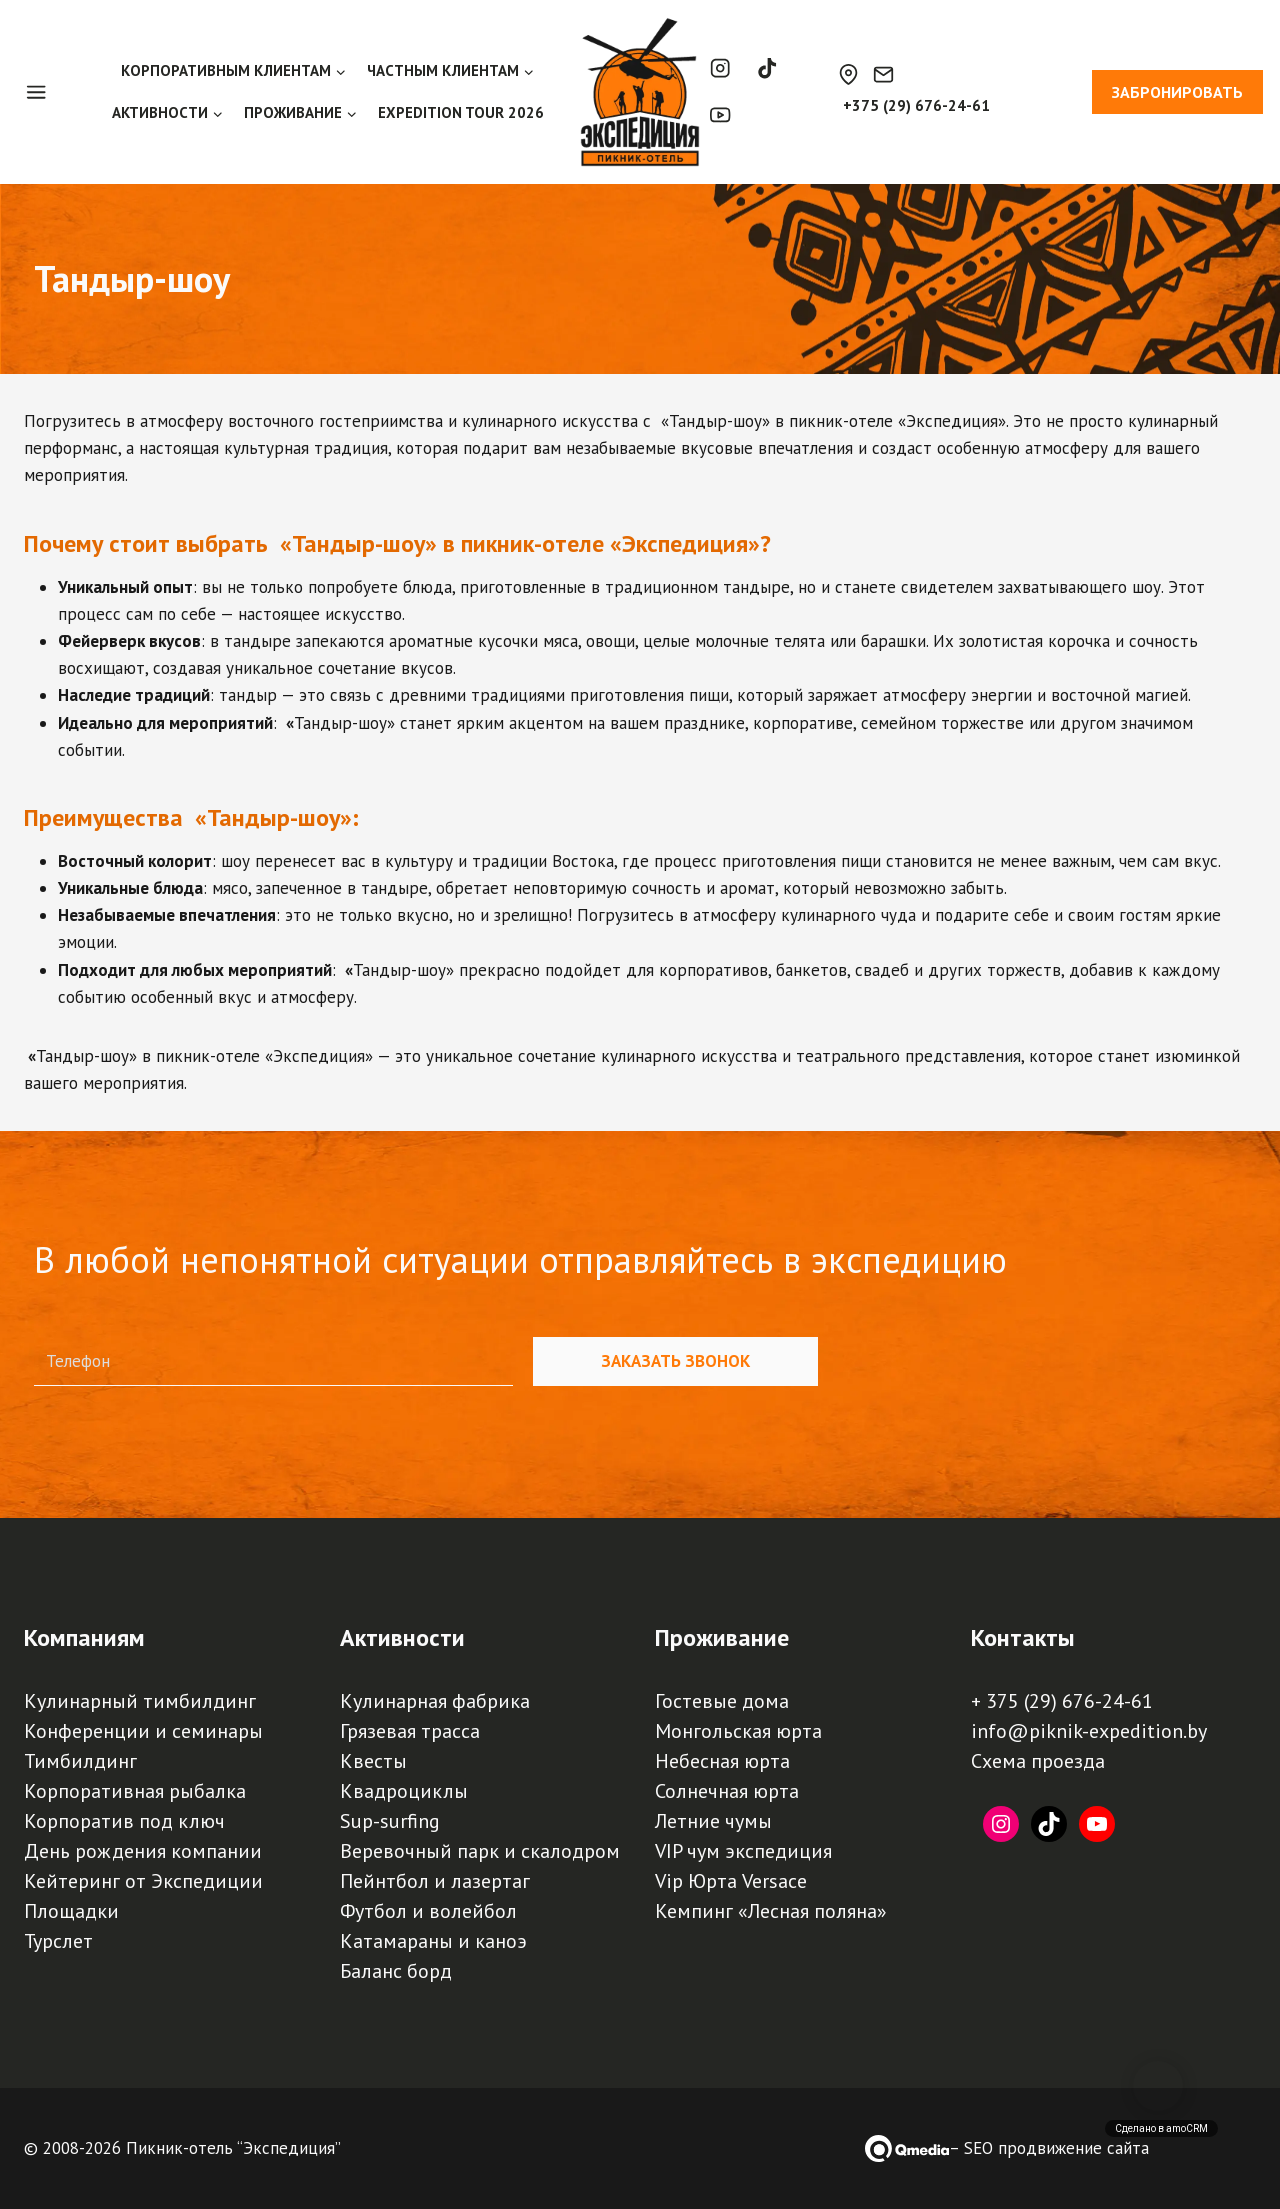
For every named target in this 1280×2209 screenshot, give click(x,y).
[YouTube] (720, 115)
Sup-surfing (390, 1821)
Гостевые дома (722, 1701)
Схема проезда (1038, 1761)
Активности (402, 1637)
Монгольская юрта (738, 1731)
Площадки (71, 1911)
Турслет (58, 1941)
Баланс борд (396, 1971)
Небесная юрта (722, 1761)
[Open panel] (46, 92)
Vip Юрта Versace (731, 1881)
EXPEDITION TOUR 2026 (461, 112)
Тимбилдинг (80, 1761)
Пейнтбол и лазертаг (435, 1881)
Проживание (722, 1637)
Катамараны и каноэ (433, 1941)
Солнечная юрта (727, 1791)
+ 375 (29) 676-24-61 (1062, 1701)
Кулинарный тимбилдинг (140, 1701)
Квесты (373, 1761)
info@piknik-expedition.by (1089, 1731)
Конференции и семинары (143, 1731)
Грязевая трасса (410, 1731)
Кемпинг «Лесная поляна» (771, 1911)
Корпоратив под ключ (124, 1821)
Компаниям (84, 1637)
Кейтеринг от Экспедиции (143, 1881)
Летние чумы (713, 1821)
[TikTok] (767, 68)
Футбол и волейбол (428, 1911)
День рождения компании (143, 1851)
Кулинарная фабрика (435, 1701)
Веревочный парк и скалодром (480, 1851)
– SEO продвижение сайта (1049, 2148)
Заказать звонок (675, 1361)
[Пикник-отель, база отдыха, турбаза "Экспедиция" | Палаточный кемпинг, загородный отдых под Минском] (640, 92)
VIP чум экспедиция (743, 1851)
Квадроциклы (404, 1791)
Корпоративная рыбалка (135, 1791)
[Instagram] (720, 68)
